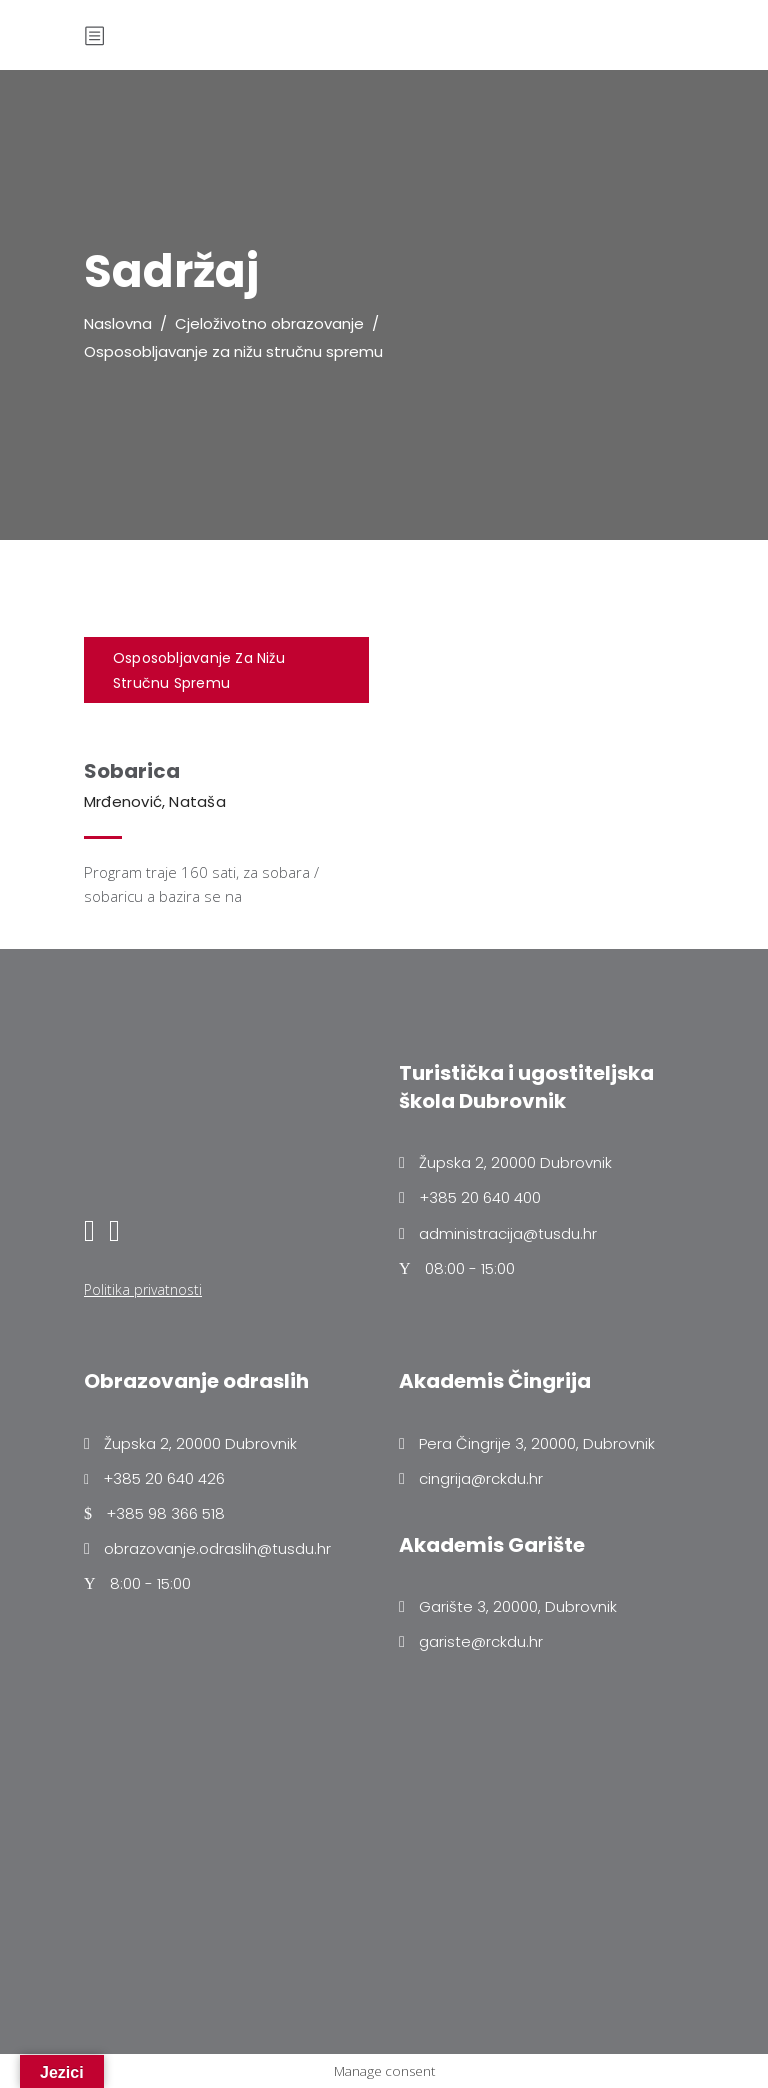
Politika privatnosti (143, 1289)
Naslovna (118, 323)
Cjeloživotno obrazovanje (269, 323)
